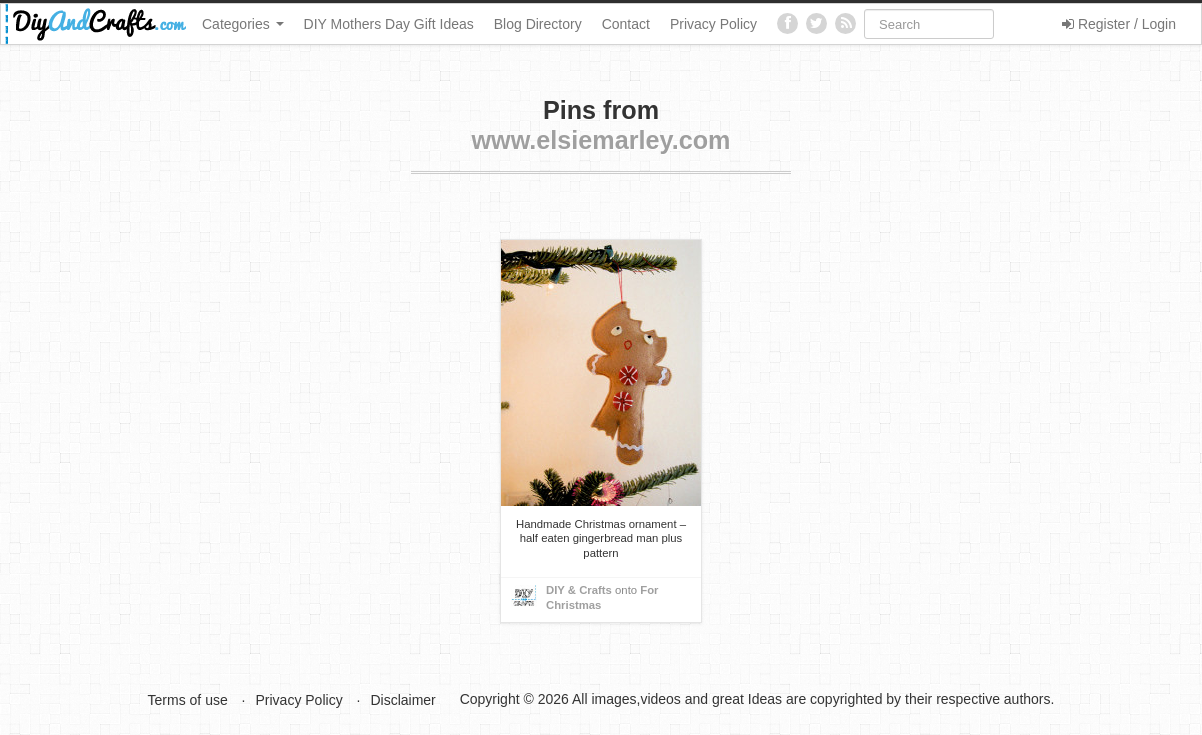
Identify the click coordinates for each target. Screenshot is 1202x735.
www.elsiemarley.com (600, 140)
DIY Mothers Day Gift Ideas (389, 24)
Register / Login (1119, 24)
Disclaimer (402, 700)
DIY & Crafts (579, 590)
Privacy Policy (713, 24)
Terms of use (188, 700)
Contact (626, 24)
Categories (243, 24)
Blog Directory (538, 24)
